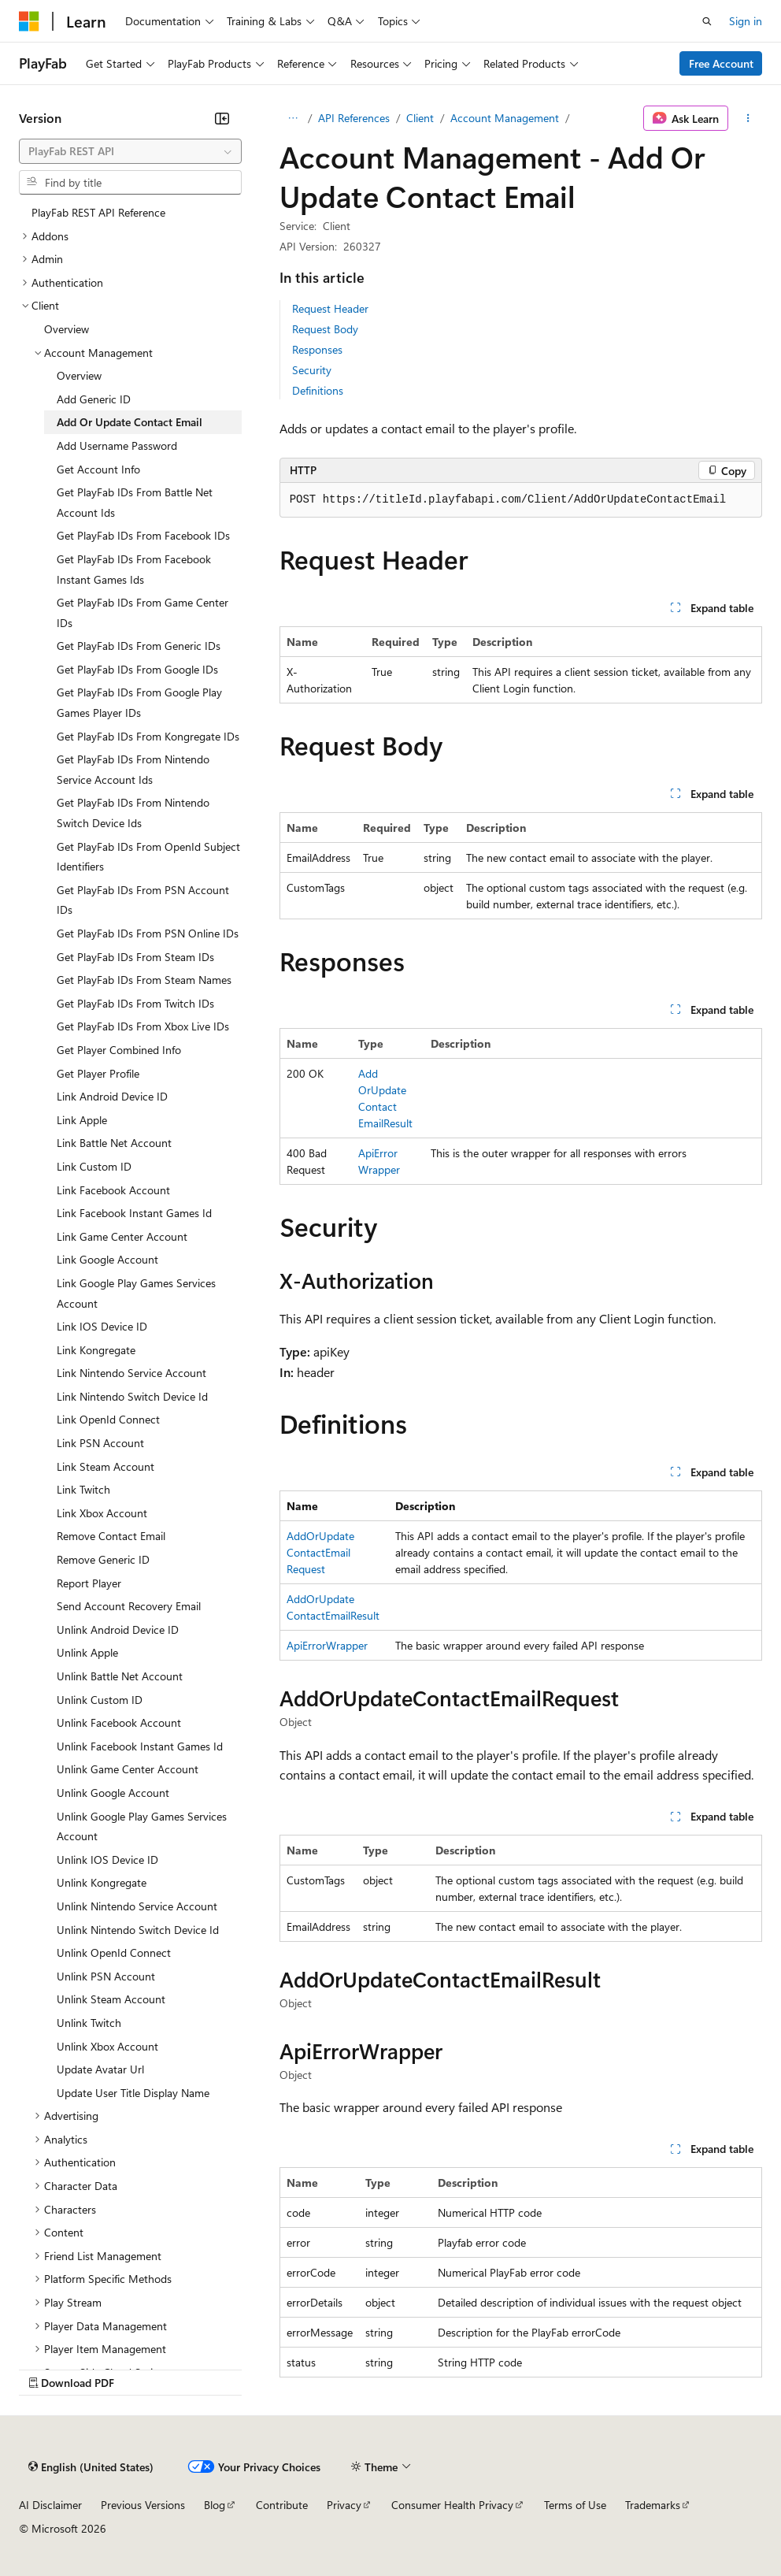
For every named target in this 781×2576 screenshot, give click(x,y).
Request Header (330, 308)
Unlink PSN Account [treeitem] (106, 1976)
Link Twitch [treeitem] (83, 1489)
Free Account (721, 63)
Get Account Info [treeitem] (98, 469)
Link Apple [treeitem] (82, 1119)
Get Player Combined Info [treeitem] (119, 1049)
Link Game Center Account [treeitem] (122, 1236)
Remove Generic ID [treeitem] (103, 1559)
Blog (214, 2504)
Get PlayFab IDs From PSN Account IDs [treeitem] (143, 900)
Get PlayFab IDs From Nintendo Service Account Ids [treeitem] (133, 769)
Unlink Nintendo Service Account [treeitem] (137, 1906)
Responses (317, 349)
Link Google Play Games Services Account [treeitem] (136, 1293)
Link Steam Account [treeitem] (105, 1466)
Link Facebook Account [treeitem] (113, 1189)
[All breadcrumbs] (293, 118)
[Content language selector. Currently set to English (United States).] (91, 2466)
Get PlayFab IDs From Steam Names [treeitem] (144, 979)
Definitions (317, 390)
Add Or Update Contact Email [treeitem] (129, 421)
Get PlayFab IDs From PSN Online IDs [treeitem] (148, 933)
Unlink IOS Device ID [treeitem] (107, 1859)
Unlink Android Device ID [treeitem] (118, 1629)
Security (311, 369)
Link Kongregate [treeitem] (96, 1349)
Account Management (504, 117)
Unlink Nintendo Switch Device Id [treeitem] (138, 1929)
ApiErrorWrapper (327, 1645)
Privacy (344, 2504)
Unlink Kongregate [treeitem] (101, 1882)
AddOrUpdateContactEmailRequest (320, 1552)
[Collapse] (222, 118)
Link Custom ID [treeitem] (94, 1166)
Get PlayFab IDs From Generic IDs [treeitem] (138, 645)
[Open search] (707, 21)
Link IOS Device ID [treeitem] (102, 1326)
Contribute (282, 2504)
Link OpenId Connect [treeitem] (108, 1419)
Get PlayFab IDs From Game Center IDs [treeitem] (142, 612)
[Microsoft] (29, 21)
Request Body (325, 328)
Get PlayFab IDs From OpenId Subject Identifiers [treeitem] (148, 856)
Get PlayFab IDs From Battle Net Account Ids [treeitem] (135, 502)
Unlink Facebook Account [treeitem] (119, 1722)
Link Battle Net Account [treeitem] (114, 1142)
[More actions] (748, 118)
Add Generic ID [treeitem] (94, 399)
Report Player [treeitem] (89, 1583)
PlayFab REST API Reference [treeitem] (98, 212)
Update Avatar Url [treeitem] (100, 2069)
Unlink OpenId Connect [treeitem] (114, 1952)
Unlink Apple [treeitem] (87, 1652)
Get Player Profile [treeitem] (98, 1073)
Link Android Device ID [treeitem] (112, 1096)
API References (354, 117)
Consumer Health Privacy (452, 2504)
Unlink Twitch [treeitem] (89, 2022)
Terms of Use (575, 2504)
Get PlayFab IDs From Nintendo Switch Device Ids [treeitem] (133, 812)
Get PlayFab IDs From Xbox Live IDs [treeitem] (143, 1026)
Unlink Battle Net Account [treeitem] (120, 1675)
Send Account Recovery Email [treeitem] (129, 1605)
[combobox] (130, 151)
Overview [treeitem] (66, 328)
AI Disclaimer (50, 2504)
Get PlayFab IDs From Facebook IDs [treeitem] (143, 535)
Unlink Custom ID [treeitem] (100, 1699)
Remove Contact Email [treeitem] (111, 1535)
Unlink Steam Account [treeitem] (111, 1998)
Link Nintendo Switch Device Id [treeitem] (132, 1396)
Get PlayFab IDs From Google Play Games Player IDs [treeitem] (139, 702)
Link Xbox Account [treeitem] (102, 1512)
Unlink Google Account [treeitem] (113, 1792)
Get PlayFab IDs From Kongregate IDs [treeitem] (148, 736)
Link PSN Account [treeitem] (100, 1442)
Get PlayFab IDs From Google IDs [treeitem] (137, 669)
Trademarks (652, 2504)
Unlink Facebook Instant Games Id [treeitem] (140, 1746)
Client (420, 117)
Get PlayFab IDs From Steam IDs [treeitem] (135, 956)
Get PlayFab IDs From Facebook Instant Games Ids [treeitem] (134, 569)
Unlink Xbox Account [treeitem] (107, 2046)
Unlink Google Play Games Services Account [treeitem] (142, 1826)
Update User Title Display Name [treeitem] (133, 2092)
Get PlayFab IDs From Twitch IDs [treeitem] (135, 1003)
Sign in (745, 20)
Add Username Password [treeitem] (117, 445)
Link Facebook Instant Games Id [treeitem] (134, 1212)
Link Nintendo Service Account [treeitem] (131, 1372)
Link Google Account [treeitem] (107, 1259)
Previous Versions (143, 2504)
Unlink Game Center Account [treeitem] (127, 1768)
